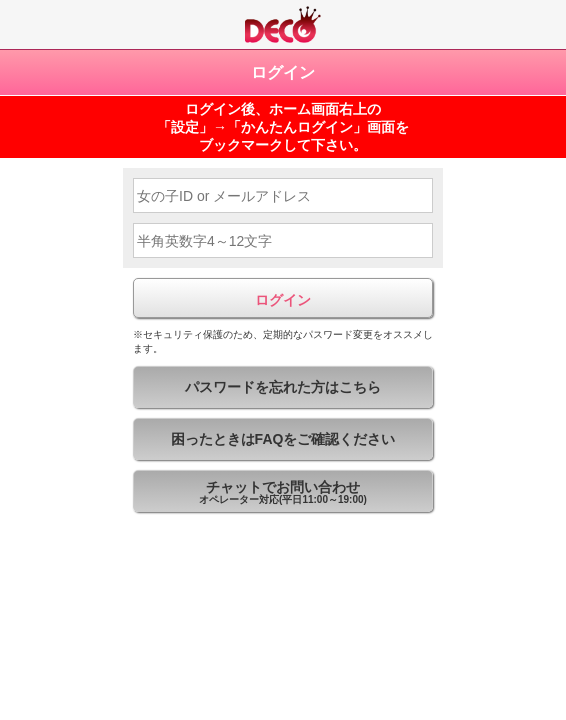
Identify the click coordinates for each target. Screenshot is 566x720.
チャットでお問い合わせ (283, 495)
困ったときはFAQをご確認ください (283, 439)
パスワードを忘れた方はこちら (283, 387)
